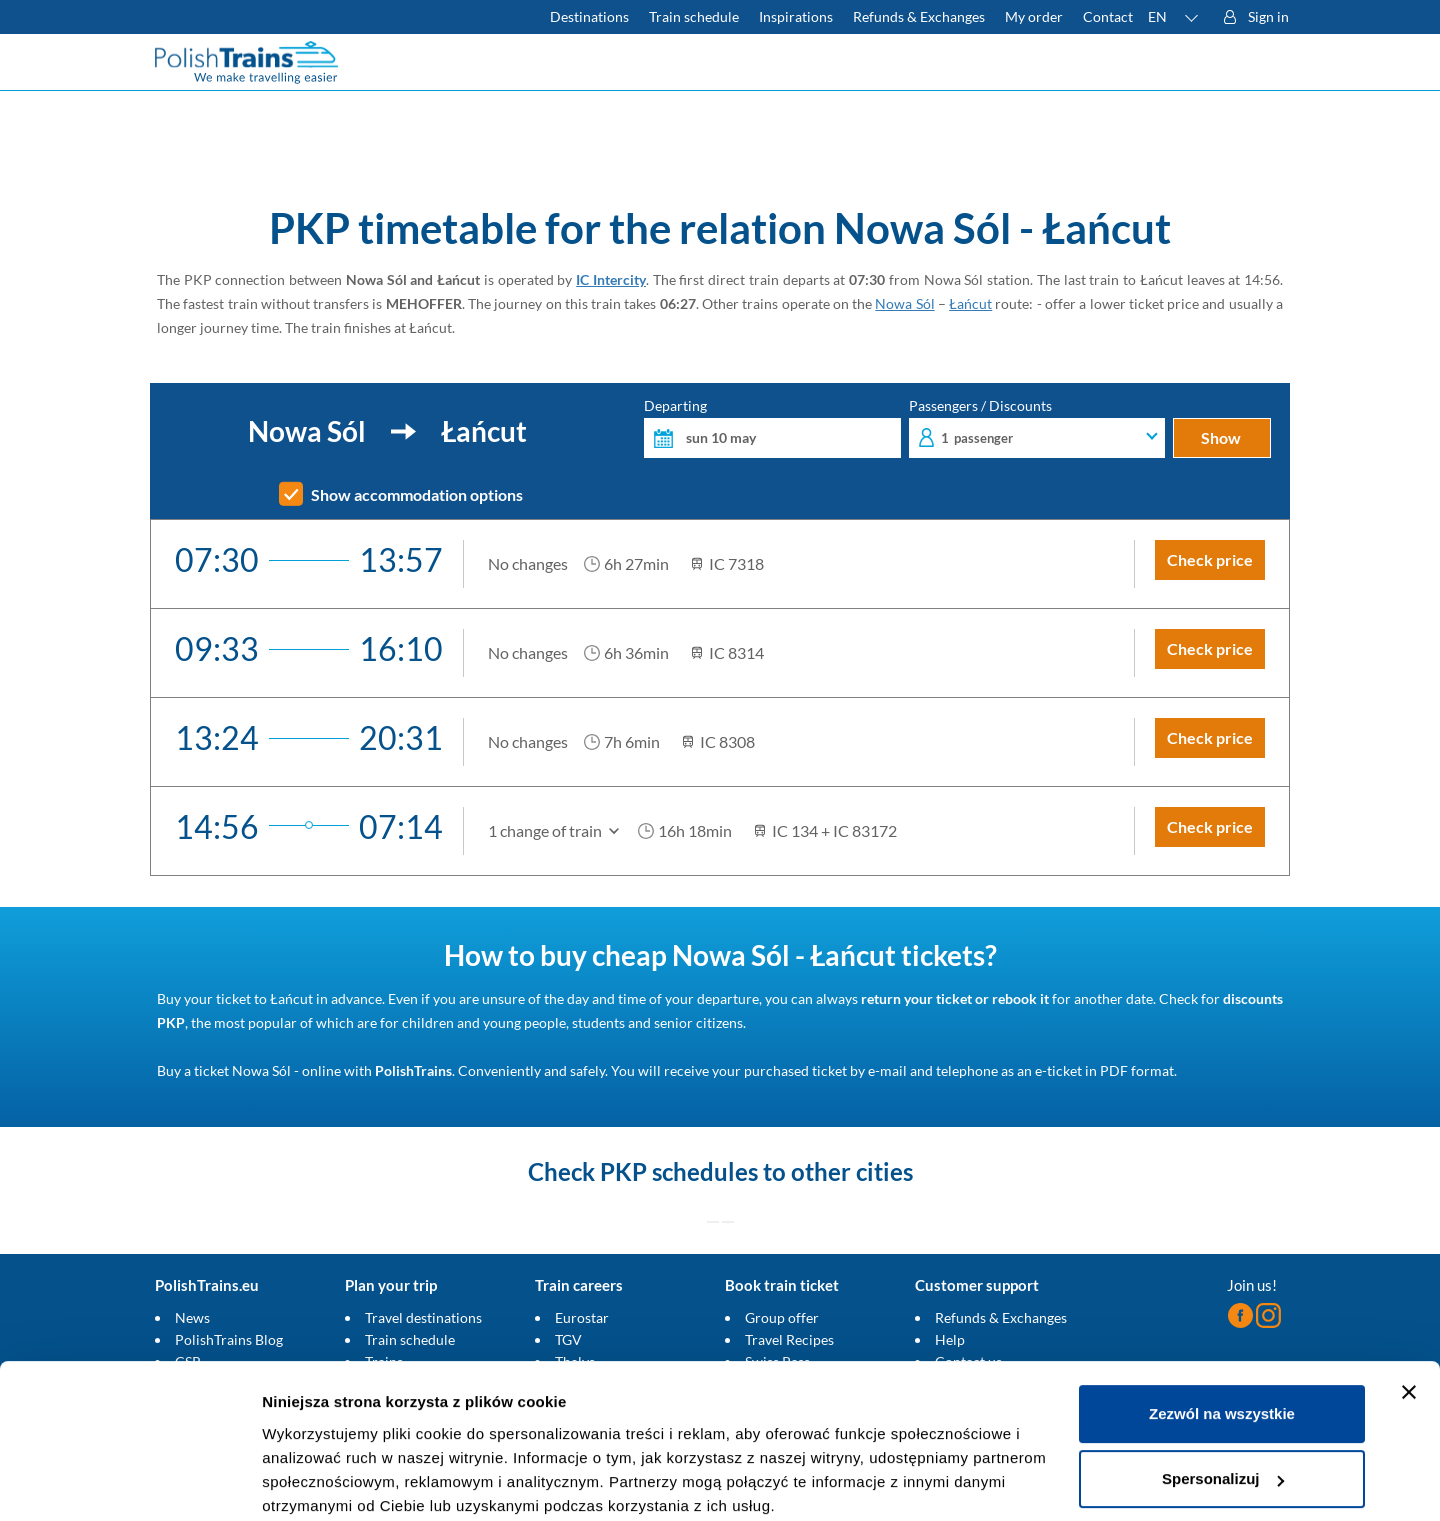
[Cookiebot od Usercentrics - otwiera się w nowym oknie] (129, 1482)
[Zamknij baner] (1409, 1313)
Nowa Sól (904, 303)
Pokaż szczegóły (322, 1481)
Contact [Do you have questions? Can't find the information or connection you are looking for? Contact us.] (1108, 16)
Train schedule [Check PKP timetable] (694, 16)
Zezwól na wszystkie (1222, 1334)
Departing (772, 428)
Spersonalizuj (1223, 1399)
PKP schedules (679, 1171)
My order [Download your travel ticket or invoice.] (1034, 16)
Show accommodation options (417, 495)
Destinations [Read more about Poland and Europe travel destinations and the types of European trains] (589, 16)
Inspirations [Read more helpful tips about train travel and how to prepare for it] (796, 16)
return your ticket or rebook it (955, 998)
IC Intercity (611, 279)
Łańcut (970, 303)
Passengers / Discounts (1037, 428)
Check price (1210, 559)
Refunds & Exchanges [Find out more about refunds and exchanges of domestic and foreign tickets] (919, 16)
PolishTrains (413, 1070)
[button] (1174, 17)
